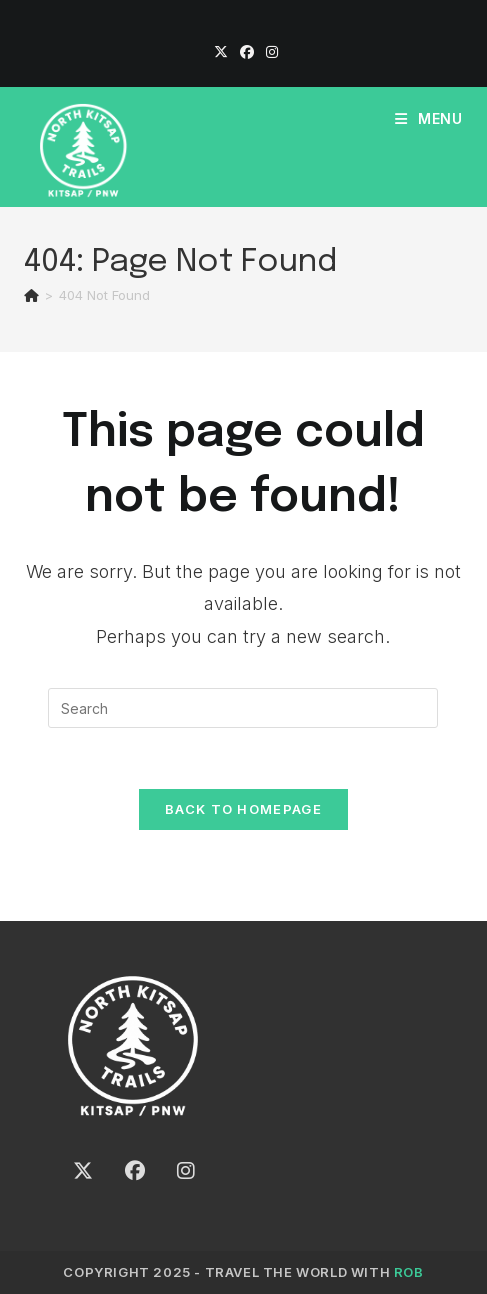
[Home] (31, 295)
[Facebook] (247, 52)
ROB (409, 1272)
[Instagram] (269, 52)
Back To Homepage (243, 809)
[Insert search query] (243, 708)
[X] (221, 52)
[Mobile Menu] (429, 118)
